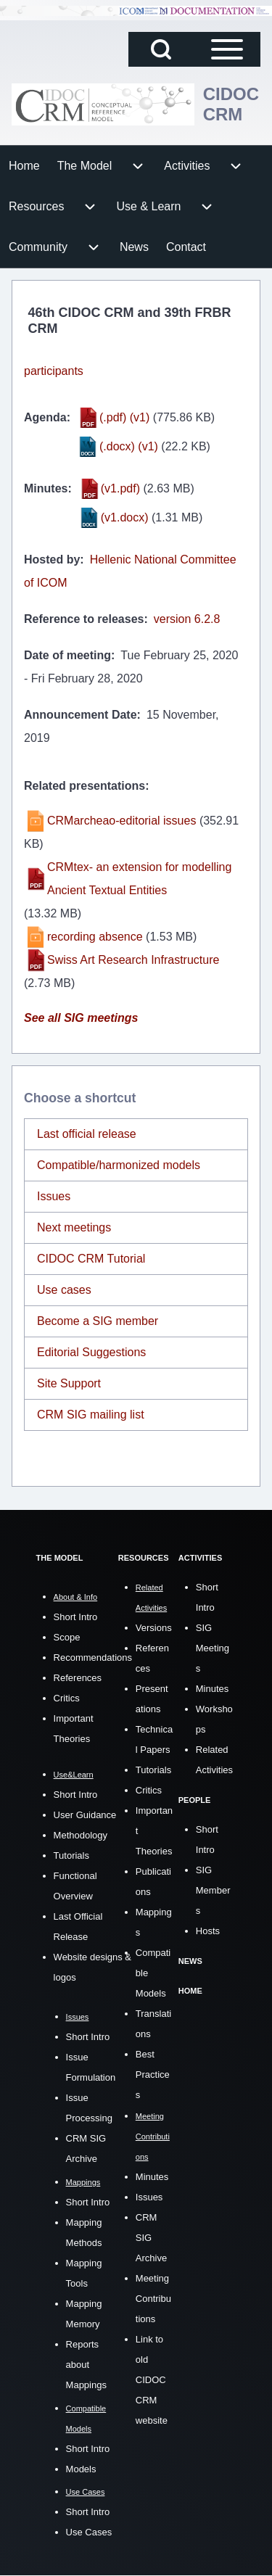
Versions (154, 1627)
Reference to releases (84, 619)
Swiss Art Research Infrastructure (133, 960)
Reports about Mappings (86, 2364)
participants (53, 371)
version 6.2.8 (187, 619)
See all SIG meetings (81, 1018)
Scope (67, 1637)
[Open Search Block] (161, 49)
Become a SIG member (97, 1321)
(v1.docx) (125, 517)
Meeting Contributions (153, 2298)
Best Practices (153, 2074)
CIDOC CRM (231, 104)
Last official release (86, 1134)
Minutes (45, 488)
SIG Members (213, 1890)
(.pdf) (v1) (124, 417)
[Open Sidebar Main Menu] (227, 49)
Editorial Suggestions (91, 1352)
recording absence (95, 936)
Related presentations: (86, 786)
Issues (53, 1196)
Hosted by (52, 559)
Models (81, 2469)
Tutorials (71, 1855)
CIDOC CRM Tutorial (91, 1258)
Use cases (64, 1290)
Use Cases (89, 2532)
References (78, 1677)
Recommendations (93, 1657)
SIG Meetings (212, 1648)
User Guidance (85, 1814)
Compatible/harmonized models (118, 1165)
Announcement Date (80, 715)
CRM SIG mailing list (90, 1414)
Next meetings (74, 1227)
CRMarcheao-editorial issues (121, 820)
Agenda (45, 417)
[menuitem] (24, 166)
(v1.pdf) (120, 488)
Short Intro (76, 1616)
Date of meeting (67, 655)
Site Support (69, 1383)
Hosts (208, 1930)
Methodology (80, 1835)
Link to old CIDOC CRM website (152, 2380)
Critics (67, 1698)
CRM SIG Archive (151, 2237)
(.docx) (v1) (128, 446)
